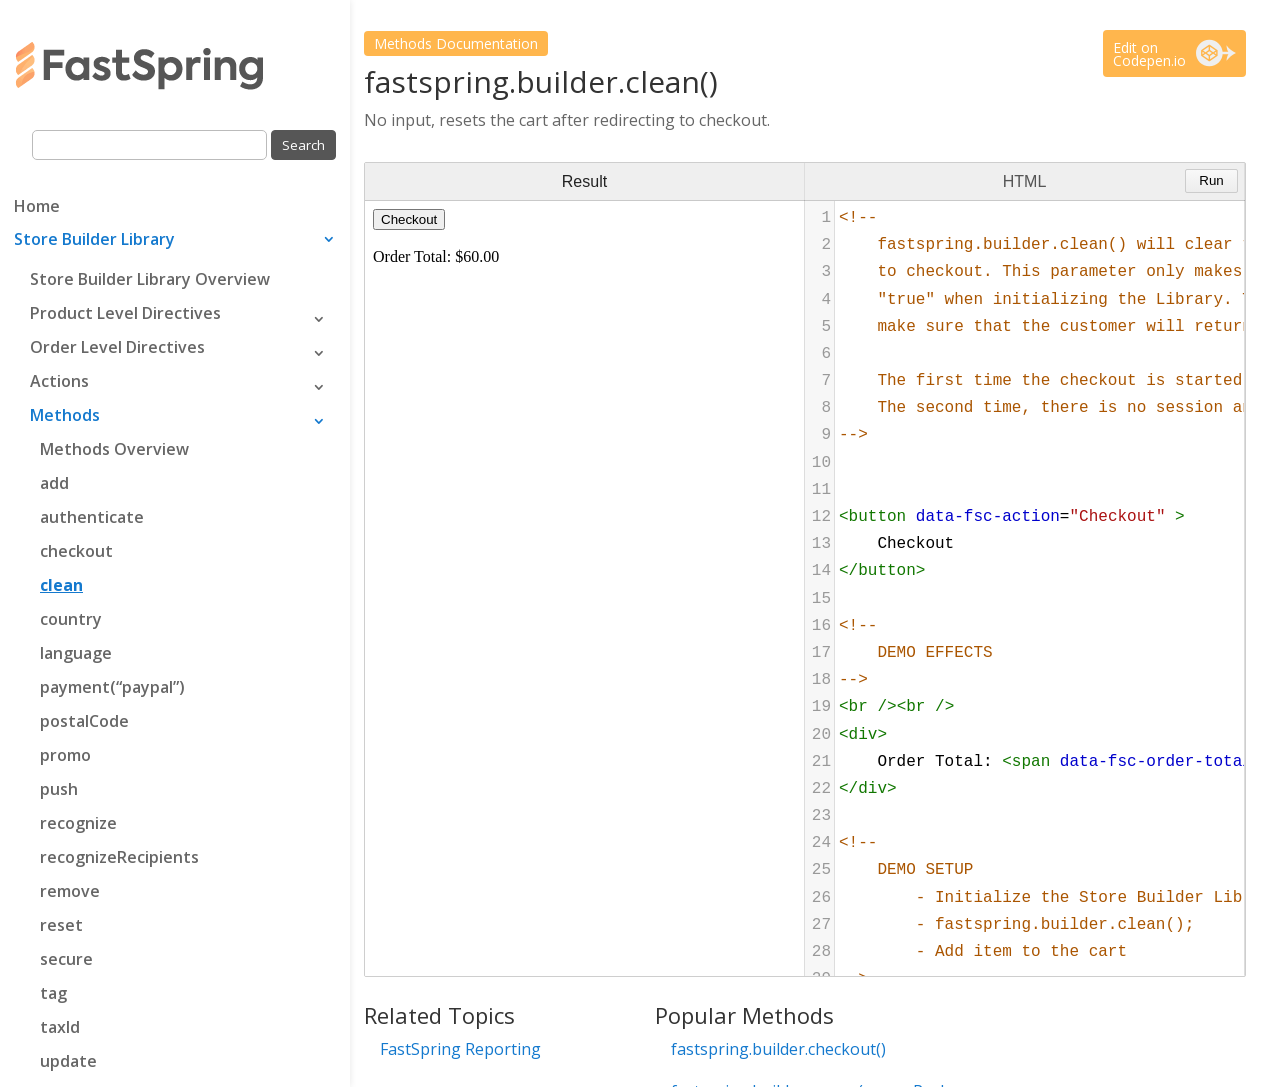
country (71, 619)
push (59, 789)
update (68, 1061)
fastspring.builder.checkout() (778, 1049)
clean (61, 585)
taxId (60, 1027)
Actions (59, 381)
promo (65, 755)
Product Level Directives (125, 313)
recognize (78, 823)
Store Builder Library (94, 241)
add (54, 483)
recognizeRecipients (119, 857)
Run (1211, 180)
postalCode (84, 721)
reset (61, 925)
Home (37, 208)
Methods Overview (114, 449)
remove (70, 891)
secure (66, 959)
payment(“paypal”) (112, 687)
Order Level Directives (117, 347)
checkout (76, 551)
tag (53, 993)
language (76, 653)
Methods (65, 415)
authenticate (92, 517)
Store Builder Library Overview (150, 279)
